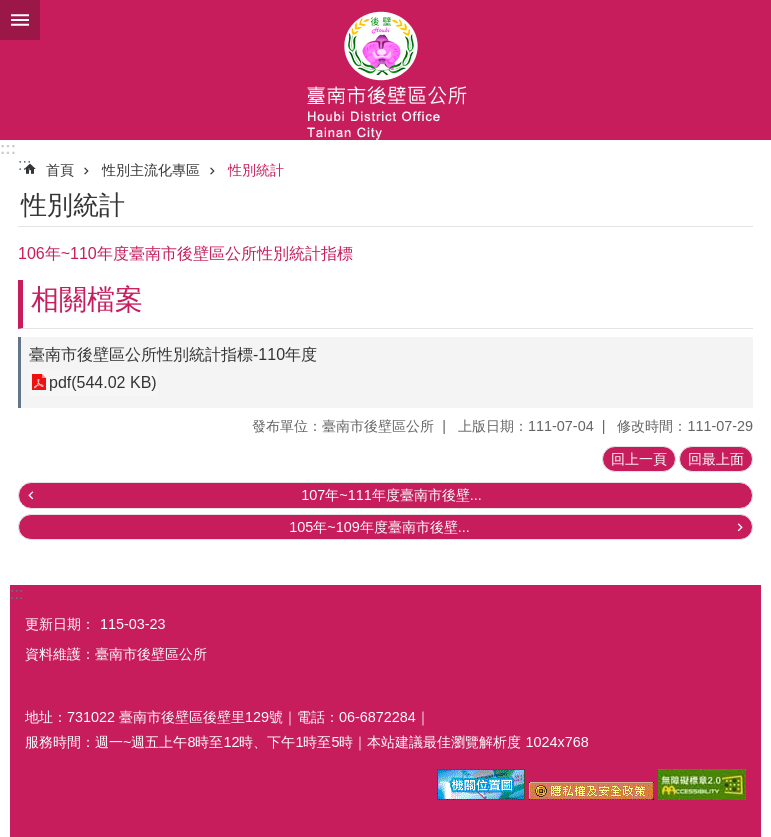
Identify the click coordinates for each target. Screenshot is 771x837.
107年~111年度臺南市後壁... (391, 495)
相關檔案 (87, 299)
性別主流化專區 (151, 170)
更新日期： (60, 624)
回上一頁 (639, 459)
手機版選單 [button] (20, 20)
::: (8, 148)
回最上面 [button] (716, 459)
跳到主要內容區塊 (10, 10)
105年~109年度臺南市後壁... (379, 527)
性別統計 (256, 170)
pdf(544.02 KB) (103, 382)
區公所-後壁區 (385, 70)
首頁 (60, 170)
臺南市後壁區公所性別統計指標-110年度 (173, 354)
